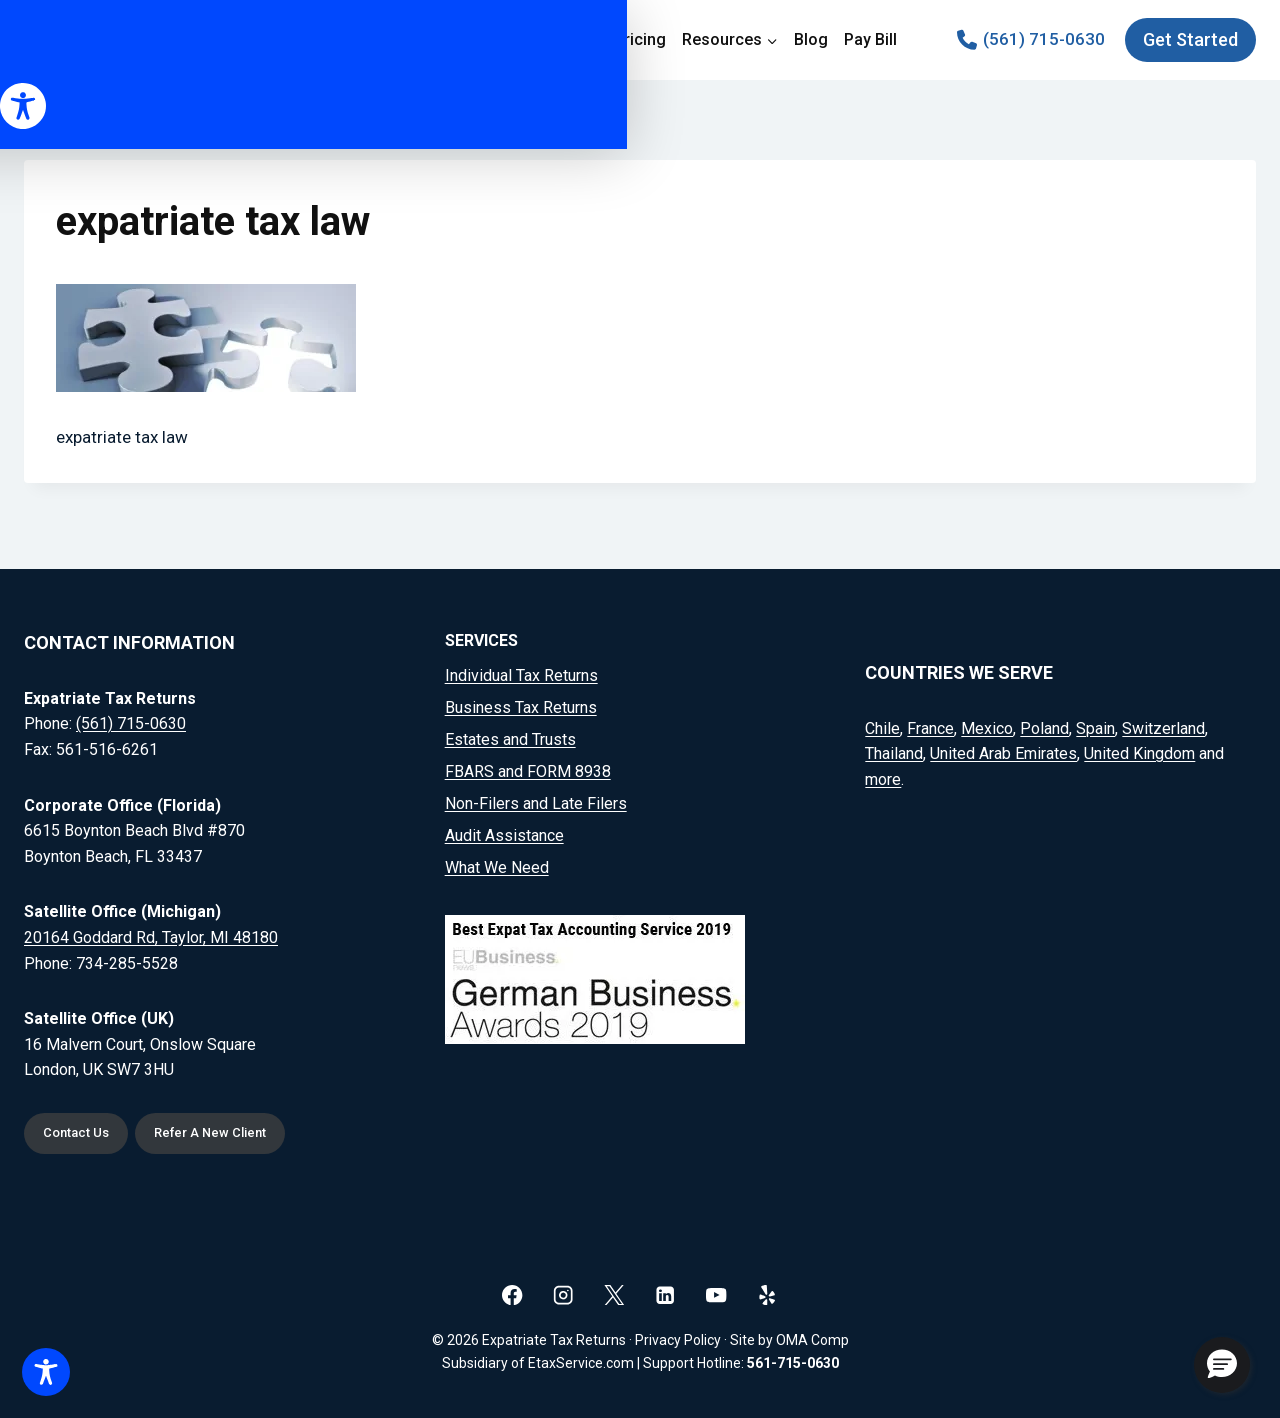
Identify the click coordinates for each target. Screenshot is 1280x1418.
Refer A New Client (230, 1131)
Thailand (894, 749)
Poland (1044, 723)
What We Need (497, 863)
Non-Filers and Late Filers (536, 799)
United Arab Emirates (1003, 749)
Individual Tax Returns (521, 671)
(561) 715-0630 (131, 719)
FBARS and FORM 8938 (528, 767)
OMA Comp (812, 1340)
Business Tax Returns (521, 703)
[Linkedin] (665, 1294)
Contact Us (81, 1131)
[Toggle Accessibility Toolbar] (46, 1372)
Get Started (1190, 39)
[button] (1222, 1365)
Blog (811, 39)
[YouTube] (716, 1294)
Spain (1095, 723)
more (883, 774)
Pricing (640, 39)
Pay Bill (870, 39)
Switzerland (1163, 723)
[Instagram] (563, 1294)
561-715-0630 (793, 1363)
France (930, 723)
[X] (614, 1294)
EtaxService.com (581, 1363)
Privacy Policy (678, 1340)
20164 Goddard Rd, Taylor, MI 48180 (151, 932)
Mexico (987, 723)
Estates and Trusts (510, 735)
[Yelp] (767, 1294)
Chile (882, 723)
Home (405, 39)
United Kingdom (1139, 749)
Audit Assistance (504, 831)
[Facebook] (512, 1294)
